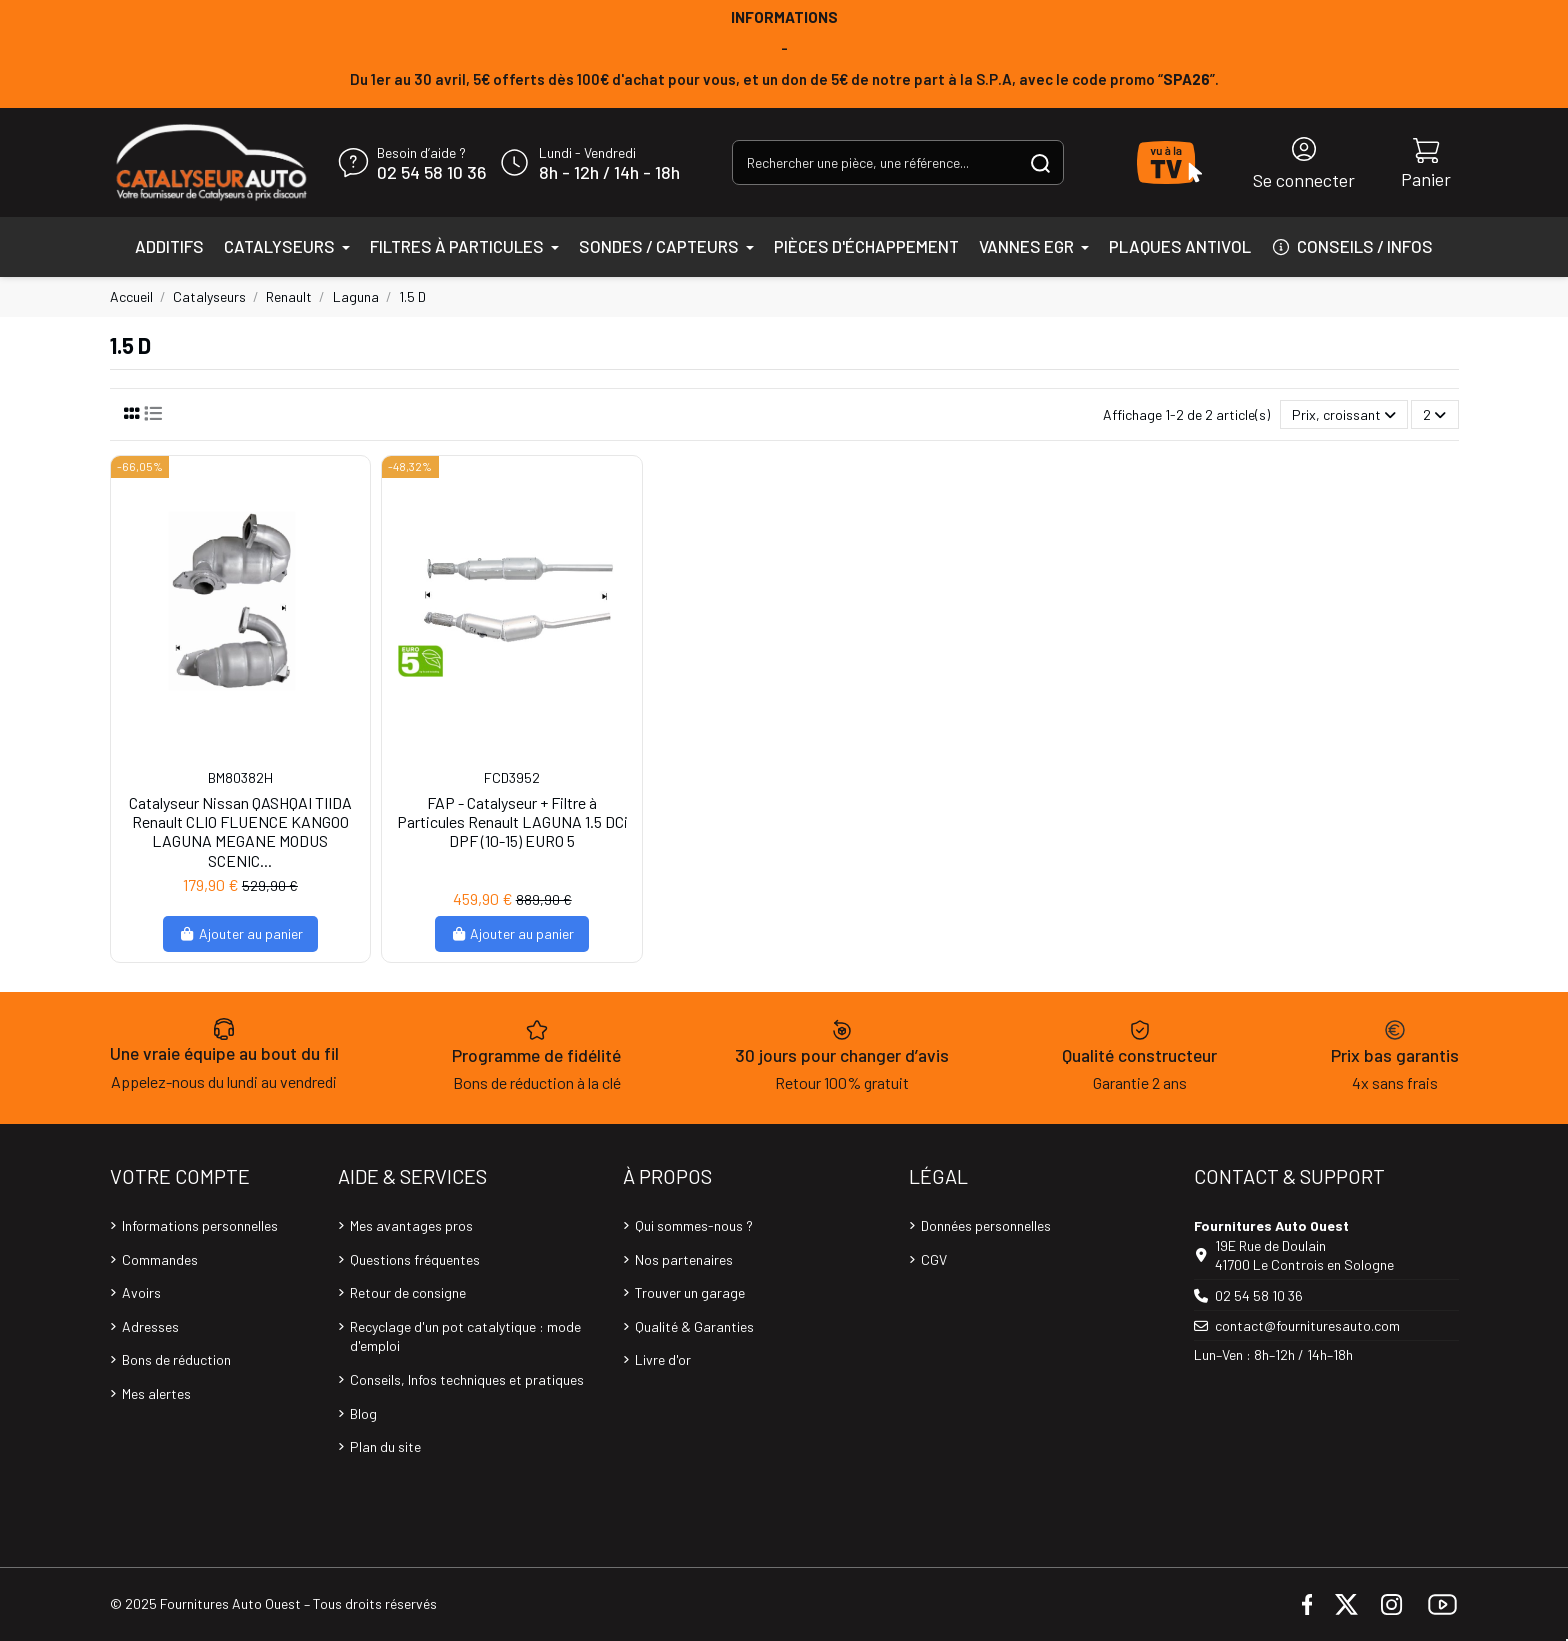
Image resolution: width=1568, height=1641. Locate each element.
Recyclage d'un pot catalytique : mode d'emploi (465, 1336)
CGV (934, 1259)
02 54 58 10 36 (431, 173)
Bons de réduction (176, 1359)
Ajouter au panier (240, 933)
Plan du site (385, 1446)
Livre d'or (663, 1359)
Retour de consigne (408, 1292)
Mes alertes (156, 1393)
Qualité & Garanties (694, 1326)
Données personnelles (986, 1225)
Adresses (150, 1326)
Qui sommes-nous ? (694, 1225)
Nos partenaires (684, 1259)
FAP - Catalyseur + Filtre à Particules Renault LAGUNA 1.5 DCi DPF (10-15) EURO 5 (512, 821)
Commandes (160, 1259)
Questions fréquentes (415, 1259)
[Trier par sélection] (1344, 414)
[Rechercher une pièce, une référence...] (1040, 162)
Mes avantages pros (411, 1225)
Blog (363, 1413)
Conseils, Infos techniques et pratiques (467, 1379)
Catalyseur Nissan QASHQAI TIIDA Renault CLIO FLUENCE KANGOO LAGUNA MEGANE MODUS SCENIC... (240, 831)
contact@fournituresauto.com (1307, 1325)
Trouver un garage (690, 1292)
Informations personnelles (200, 1225)
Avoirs (141, 1292)
